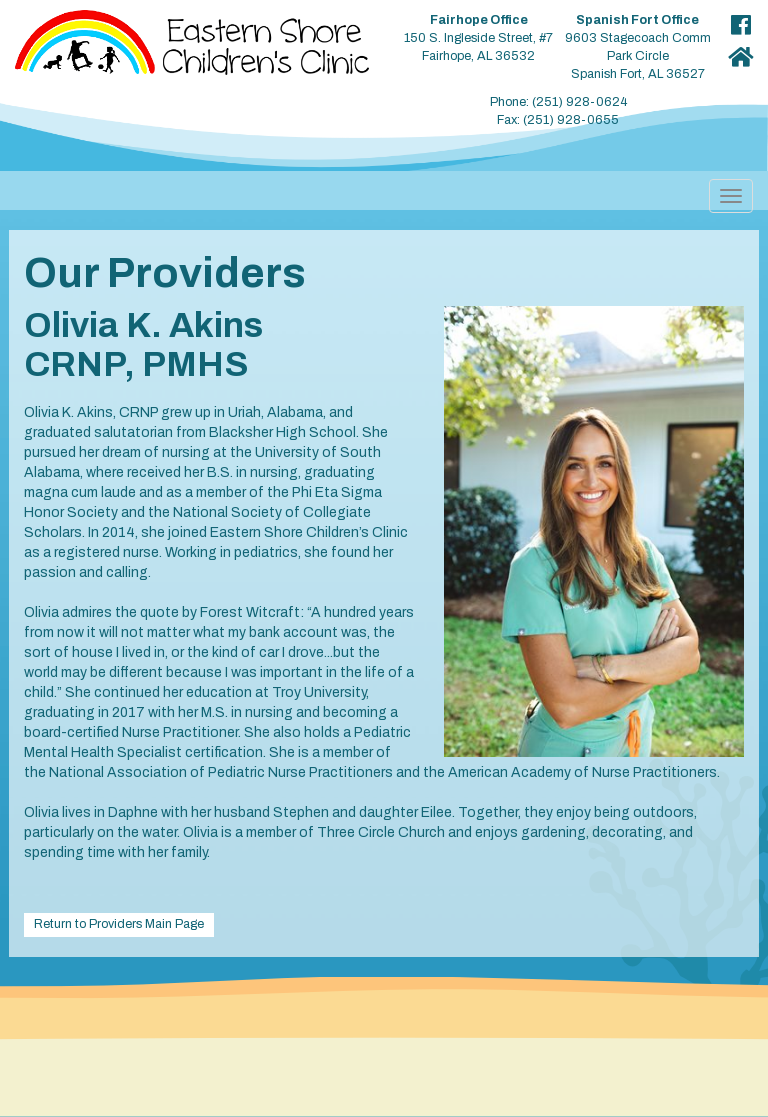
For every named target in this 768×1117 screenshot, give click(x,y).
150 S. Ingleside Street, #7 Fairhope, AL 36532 (478, 38)
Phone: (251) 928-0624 (558, 102)
